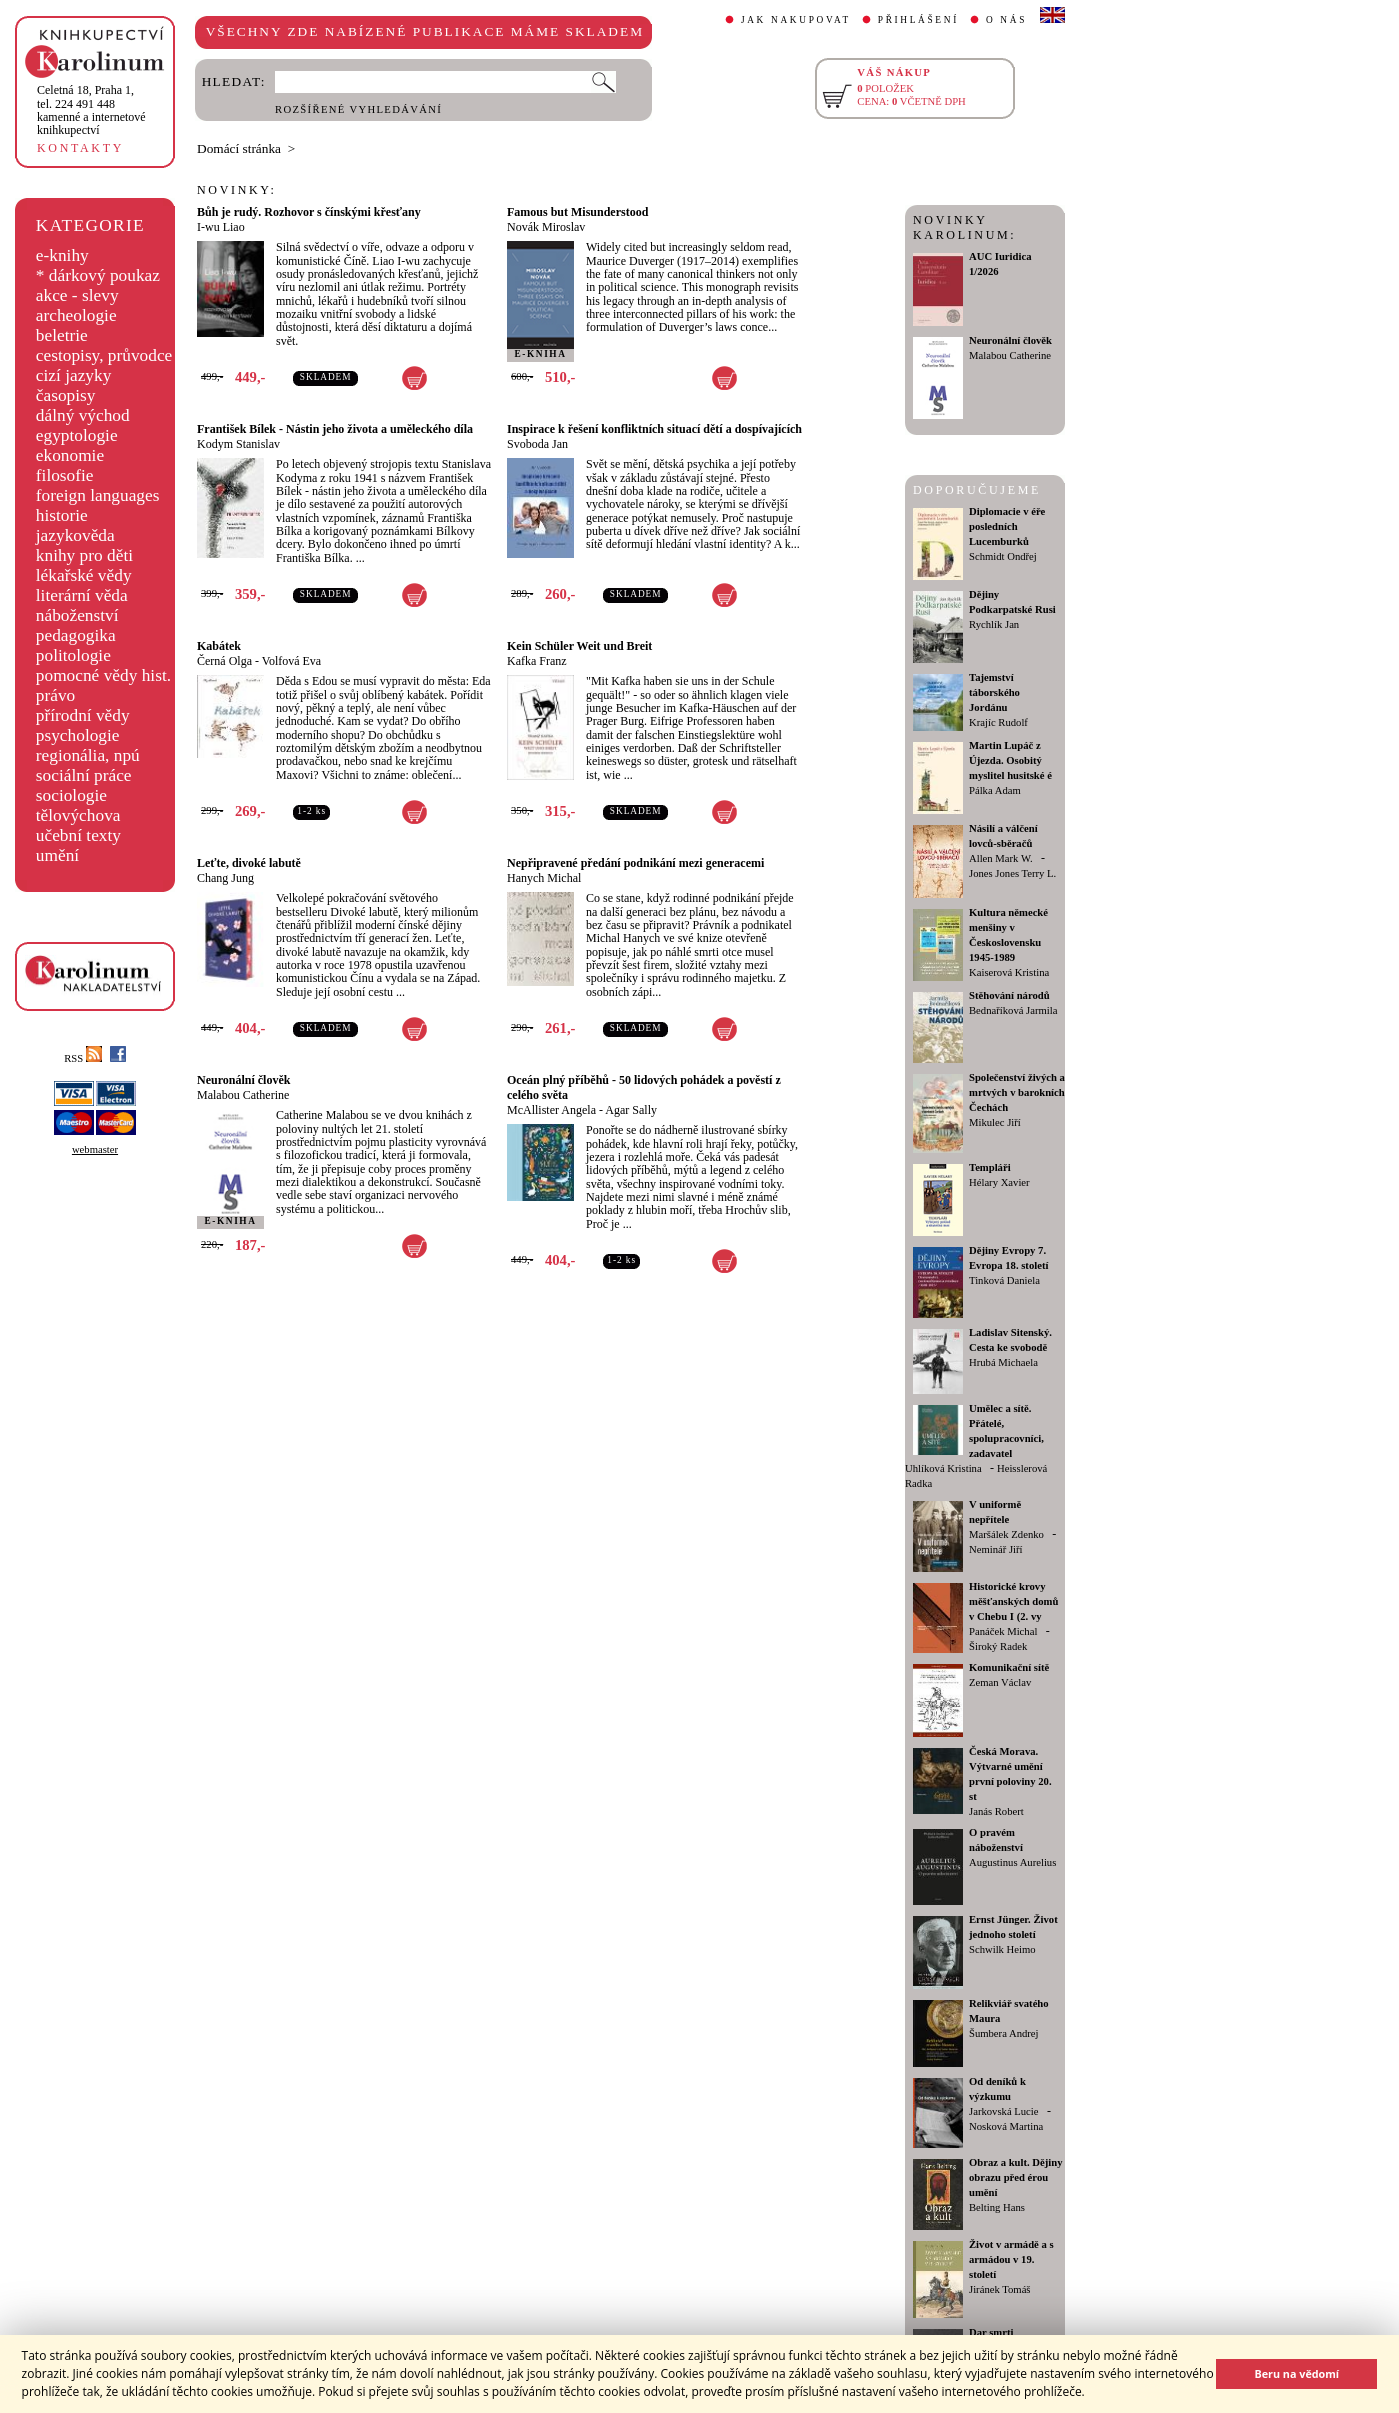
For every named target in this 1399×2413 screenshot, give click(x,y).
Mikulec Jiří (995, 1122)
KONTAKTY (80, 148)
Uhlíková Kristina (943, 1468)
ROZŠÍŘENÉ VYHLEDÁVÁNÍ (358, 109)
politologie (73, 655)
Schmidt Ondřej (1003, 556)
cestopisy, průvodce (104, 355)
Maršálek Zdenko (1006, 1534)
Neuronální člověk (243, 1080)
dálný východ (83, 415)
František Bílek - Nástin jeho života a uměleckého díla (335, 429)
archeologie (76, 315)
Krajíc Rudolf (998, 722)
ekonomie (70, 455)
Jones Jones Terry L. (1012, 873)
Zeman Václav (1000, 1682)
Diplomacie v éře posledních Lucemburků (1007, 526)
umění (57, 855)
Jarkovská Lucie (1004, 2111)
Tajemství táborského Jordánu (994, 692)
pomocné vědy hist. (103, 675)
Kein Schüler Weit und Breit (579, 646)
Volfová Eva (291, 661)
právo (55, 695)
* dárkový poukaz (98, 275)
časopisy (66, 395)
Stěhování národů (1009, 995)
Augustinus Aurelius (1012, 1862)
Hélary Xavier (999, 1182)
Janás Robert (996, 1811)
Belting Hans (997, 2207)
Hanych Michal (544, 878)
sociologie (71, 795)
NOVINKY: (237, 190)
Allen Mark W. (1001, 858)
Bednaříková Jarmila (1013, 1010)
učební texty (78, 835)
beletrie (62, 335)
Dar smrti (991, 2332)
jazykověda (75, 535)
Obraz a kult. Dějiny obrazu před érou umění (1016, 2177)
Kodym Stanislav (238, 444)
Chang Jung (225, 878)
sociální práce (84, 775)
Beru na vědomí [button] (1296, 2373)
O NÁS (1006, 20)
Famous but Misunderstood (577, 212)
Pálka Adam (995, 790)
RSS (83, 1058)
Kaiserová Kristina (1009, 972)
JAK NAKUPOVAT (796, 20)
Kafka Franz (537, 661)
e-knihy (62, 255)
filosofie (65, 475)
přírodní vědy (83, 715)
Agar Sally (631, 1110)
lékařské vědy (84, 575)
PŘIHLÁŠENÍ (918, 20)
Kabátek (219, 646)
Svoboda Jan (537, 444)
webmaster (95, 1149)
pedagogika (76, 635)
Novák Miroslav (546, 227)
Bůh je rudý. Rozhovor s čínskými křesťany (309, 212)
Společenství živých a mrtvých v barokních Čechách (1017, 1092)
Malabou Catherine (243, 1095)
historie (62, 515)
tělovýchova (78, 815)
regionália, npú (88, 755)
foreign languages (98, 495)
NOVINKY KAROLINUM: (964, 227)
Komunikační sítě (1009, 1667)
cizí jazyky (74, 375)
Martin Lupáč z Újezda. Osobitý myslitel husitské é (1010, 760)
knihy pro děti (84, 555)
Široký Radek (998, 1646)
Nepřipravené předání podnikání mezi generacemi (635, 863)
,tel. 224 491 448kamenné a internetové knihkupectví (91, 110)
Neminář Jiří (996, 1549)
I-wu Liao (221, 227)
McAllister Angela (551, 1110)
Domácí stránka (239, 148)
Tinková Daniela (1004, 1280)
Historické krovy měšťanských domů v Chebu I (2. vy (1013, 1601)
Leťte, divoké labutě (249, 863)
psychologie (78, 735)
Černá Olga (224, 661)
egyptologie (77, 435)
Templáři (990, 1167)
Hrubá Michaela (1003, 1362)
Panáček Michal (1003, 1631)
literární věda (82, 595)
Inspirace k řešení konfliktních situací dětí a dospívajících (654, 429)
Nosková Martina (1006, 2126)
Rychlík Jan (994, 624)
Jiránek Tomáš (1000, 2289)
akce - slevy (77, 295)
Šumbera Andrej (1004, 2033)
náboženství (77, 615)
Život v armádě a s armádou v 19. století (1011, 2259)
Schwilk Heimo (1002, 1949)
